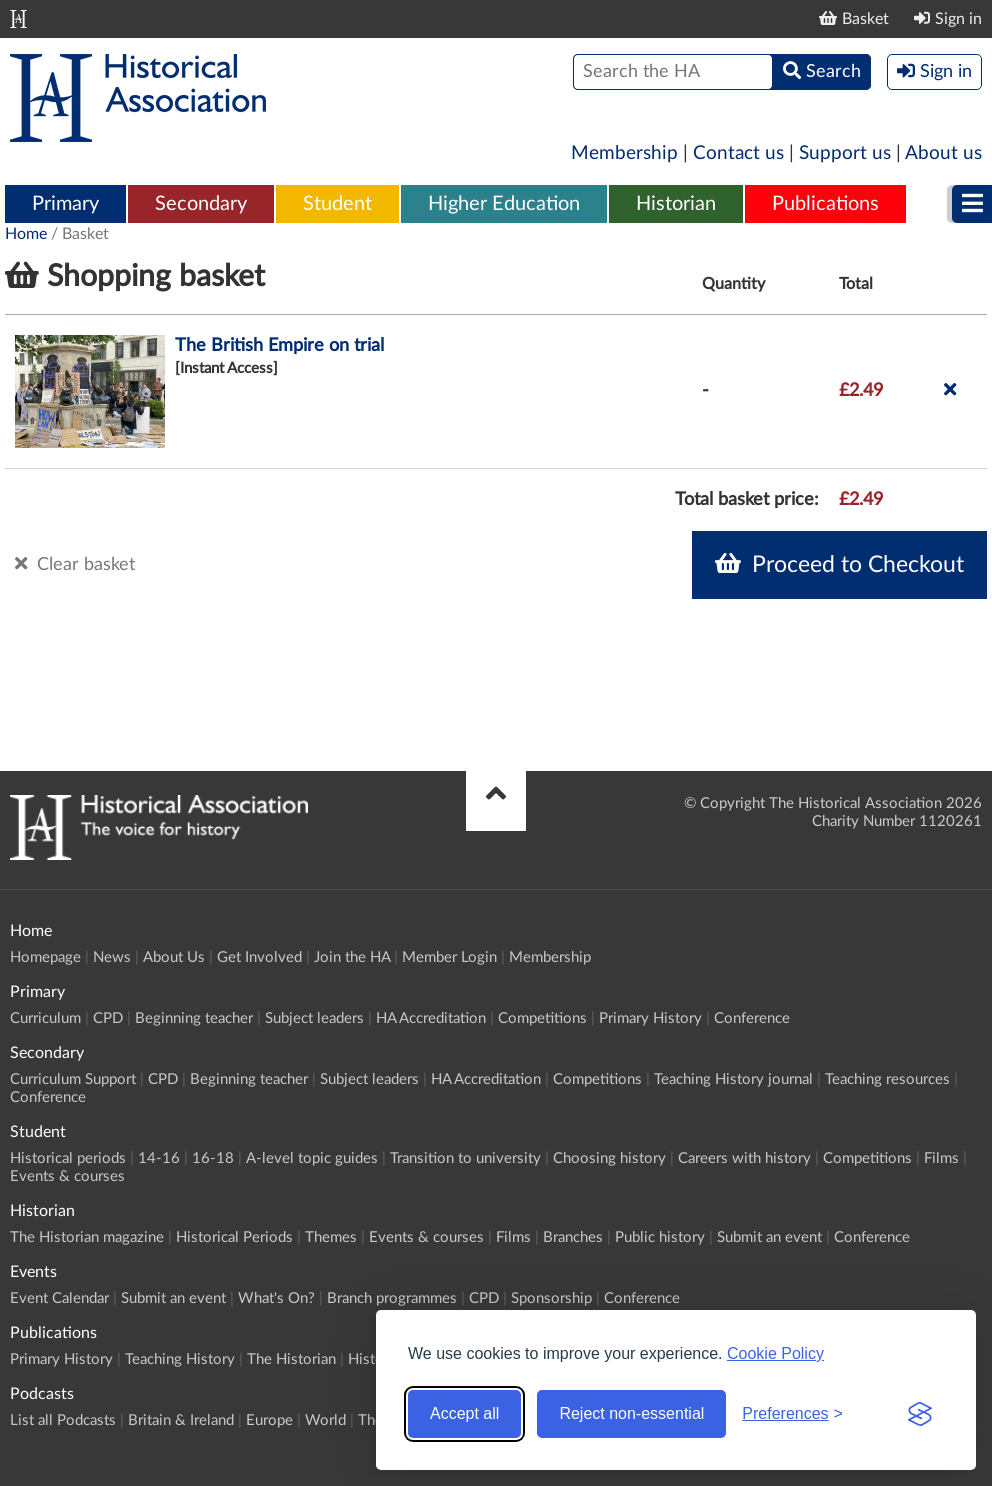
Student (337, 204)
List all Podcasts (63, 1420)
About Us (174, 957)
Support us (845, 153)
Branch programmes (392, 1298)
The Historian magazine (87, 1237)
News (112, 957)
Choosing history (609, 1158)
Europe (269, 1420)
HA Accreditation (431, 1018)
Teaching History (180, 1359)
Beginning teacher (194, 1018)
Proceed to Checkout (839, 564)
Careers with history (744, 1158)
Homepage (45, 957)
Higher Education (504, 204)
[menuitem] (65, 205)
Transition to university (465, 1158)
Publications (825, 204)
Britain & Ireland (181, 1420)
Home (26, 234)
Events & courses (67, 1176)
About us (943, 153)
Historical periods (68, 1158)
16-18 (213, 1158)
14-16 (159, 1158)
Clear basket (75, 564)
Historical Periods (234, 1237)
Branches (573, 1237)
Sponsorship (551, 1298)
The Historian (291, 1359)
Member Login (449, 957)
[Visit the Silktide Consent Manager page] (920, 1414)
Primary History (650, 1018)
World (325, 1420)
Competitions (542, 1018)
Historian (676, 204)
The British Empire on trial (279, 346)
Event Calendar (59, 1298)
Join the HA (352, 957)
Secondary (201, 204)
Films (941, 1158)
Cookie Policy (775, 1353)
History (372, 1359)
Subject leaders (314, 1018)
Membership (624, 153)
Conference (752, 1018)
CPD (108, 1018)
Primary (65, 204)
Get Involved (259, 957)
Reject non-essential (631, 1413)
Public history (660, 1237)
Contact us (738, 153)
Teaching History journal (733, 1079)
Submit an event (769, 1237)
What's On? (276, 1298)
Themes (331, 1237)
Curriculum (45, 1018)
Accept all (464, 1413)
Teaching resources (887, 1079)
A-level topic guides (312, 1158)
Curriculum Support (73, 1079)
